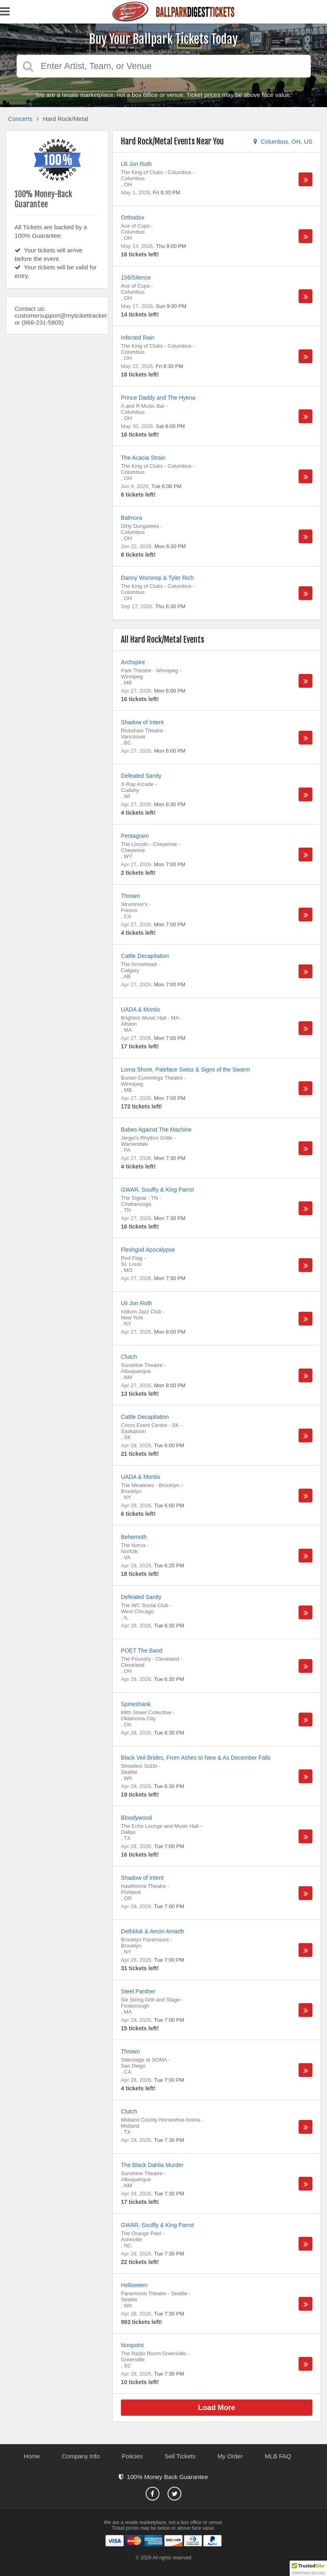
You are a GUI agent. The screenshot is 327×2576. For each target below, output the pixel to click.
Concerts (20, 118)
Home (32, 2456)
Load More (216, 2408)
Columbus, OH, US (283, 141)
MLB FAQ (278, 2456)
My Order (230, 2456)
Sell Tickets (180, 2456)
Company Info (81, 2456)
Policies (132, 2456)
